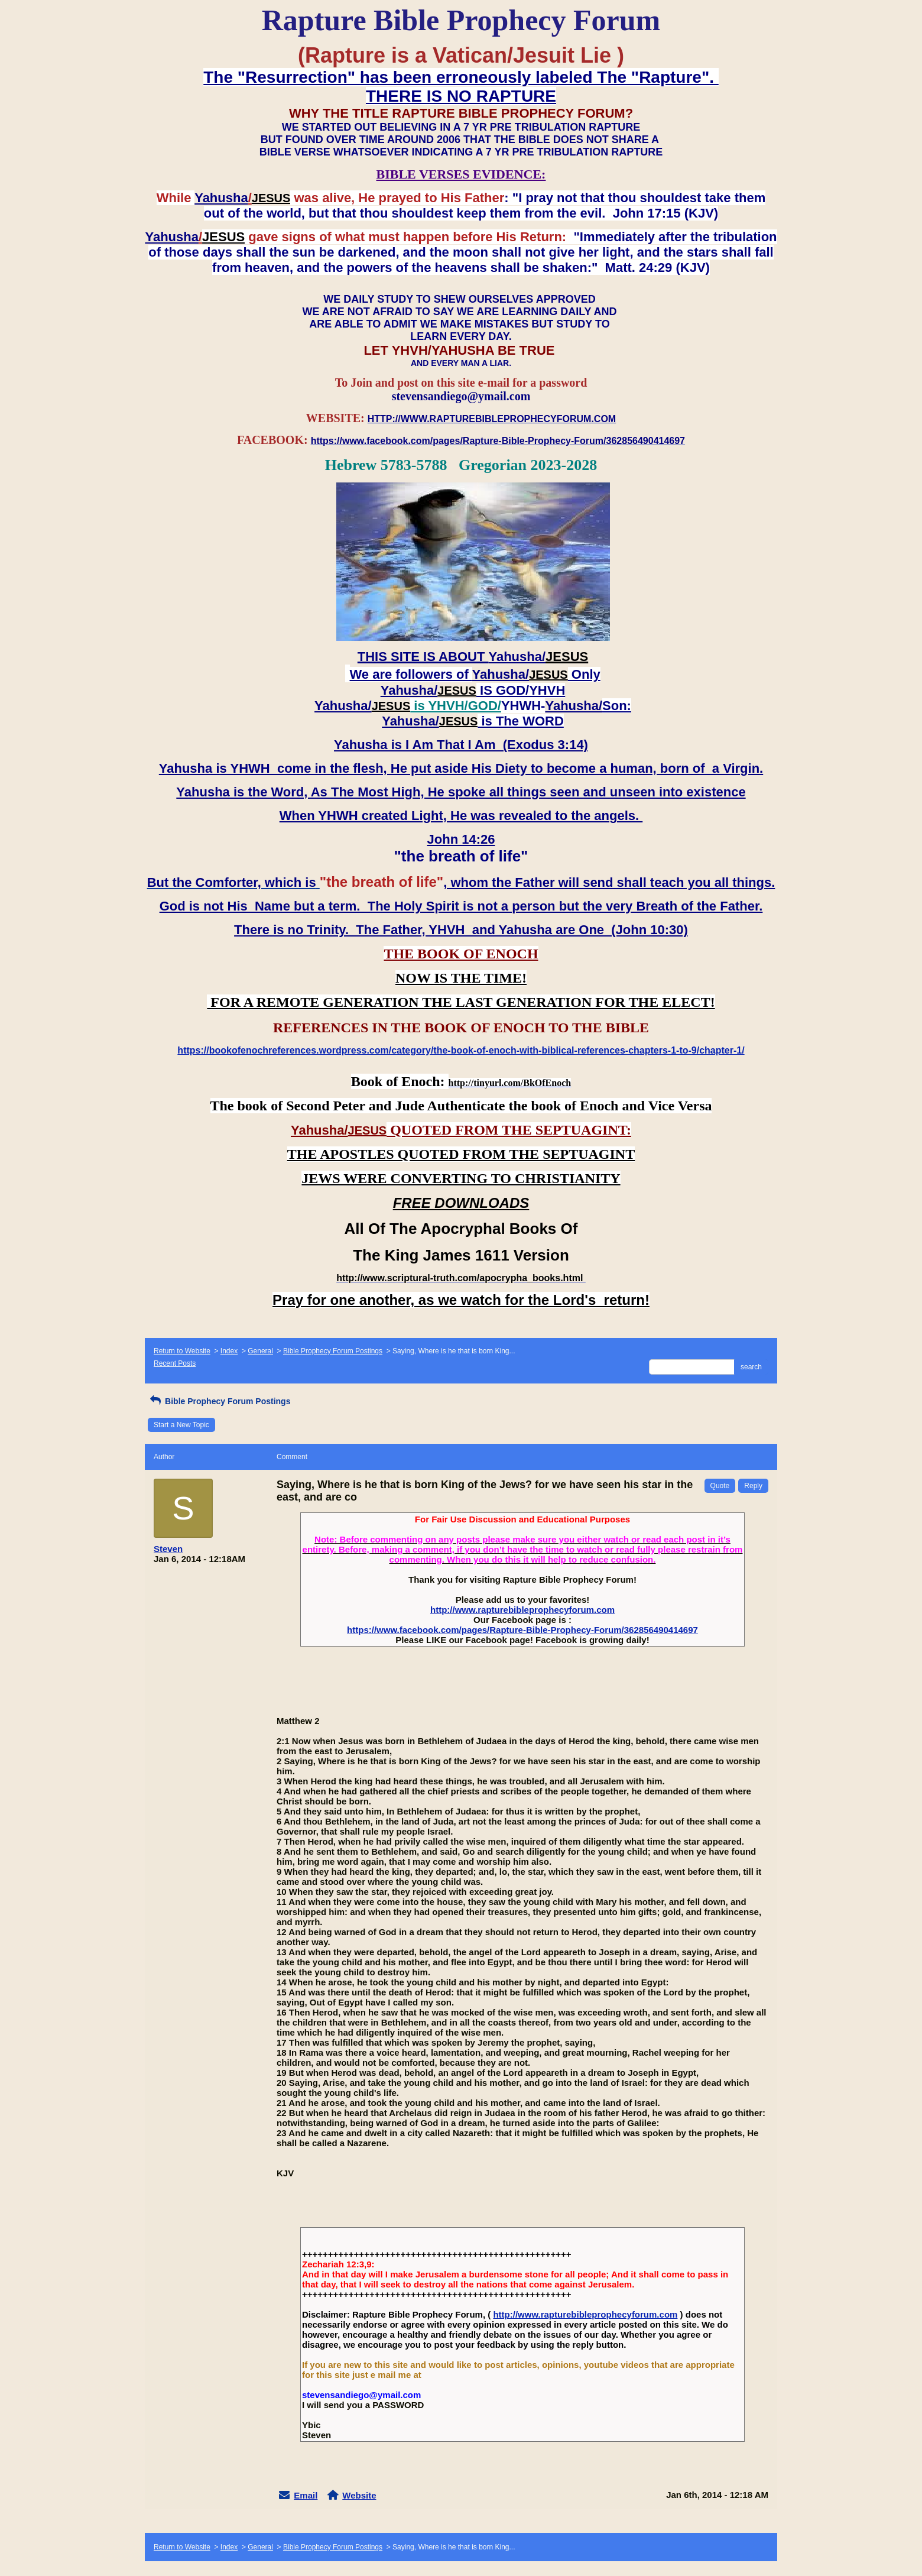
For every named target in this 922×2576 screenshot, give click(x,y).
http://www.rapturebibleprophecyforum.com (522, 1610)
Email (305, 2495)
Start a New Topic (181, 1425)
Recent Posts (175, 1363)
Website (359, 2495)
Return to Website (182, 1351)
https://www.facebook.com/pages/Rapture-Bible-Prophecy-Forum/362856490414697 (522, 1630)
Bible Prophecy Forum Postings (332, 1351)
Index (229, 1351)
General (260, 1351)
